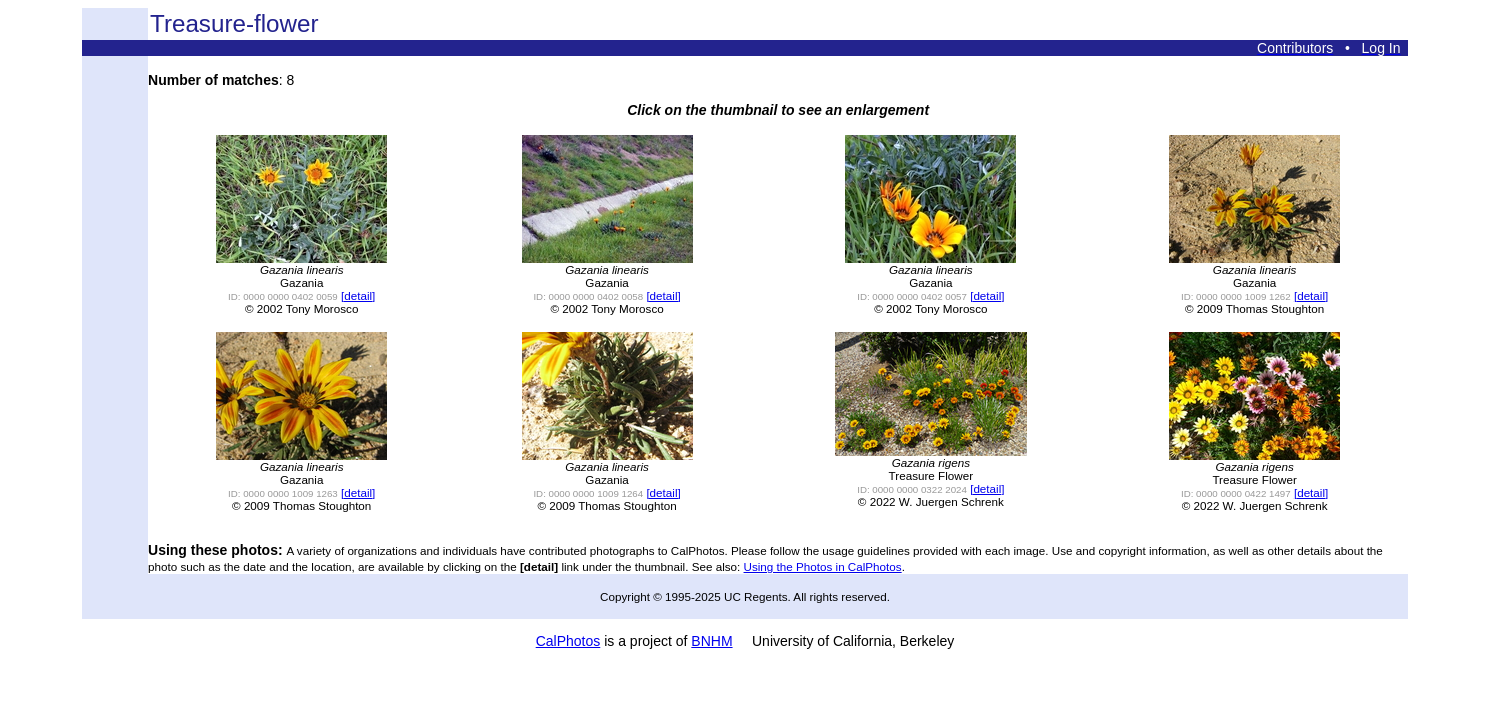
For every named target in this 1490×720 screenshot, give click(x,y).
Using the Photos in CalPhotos (823, 566)
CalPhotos (568, 641)
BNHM (711, 641)
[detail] (358, 295)
